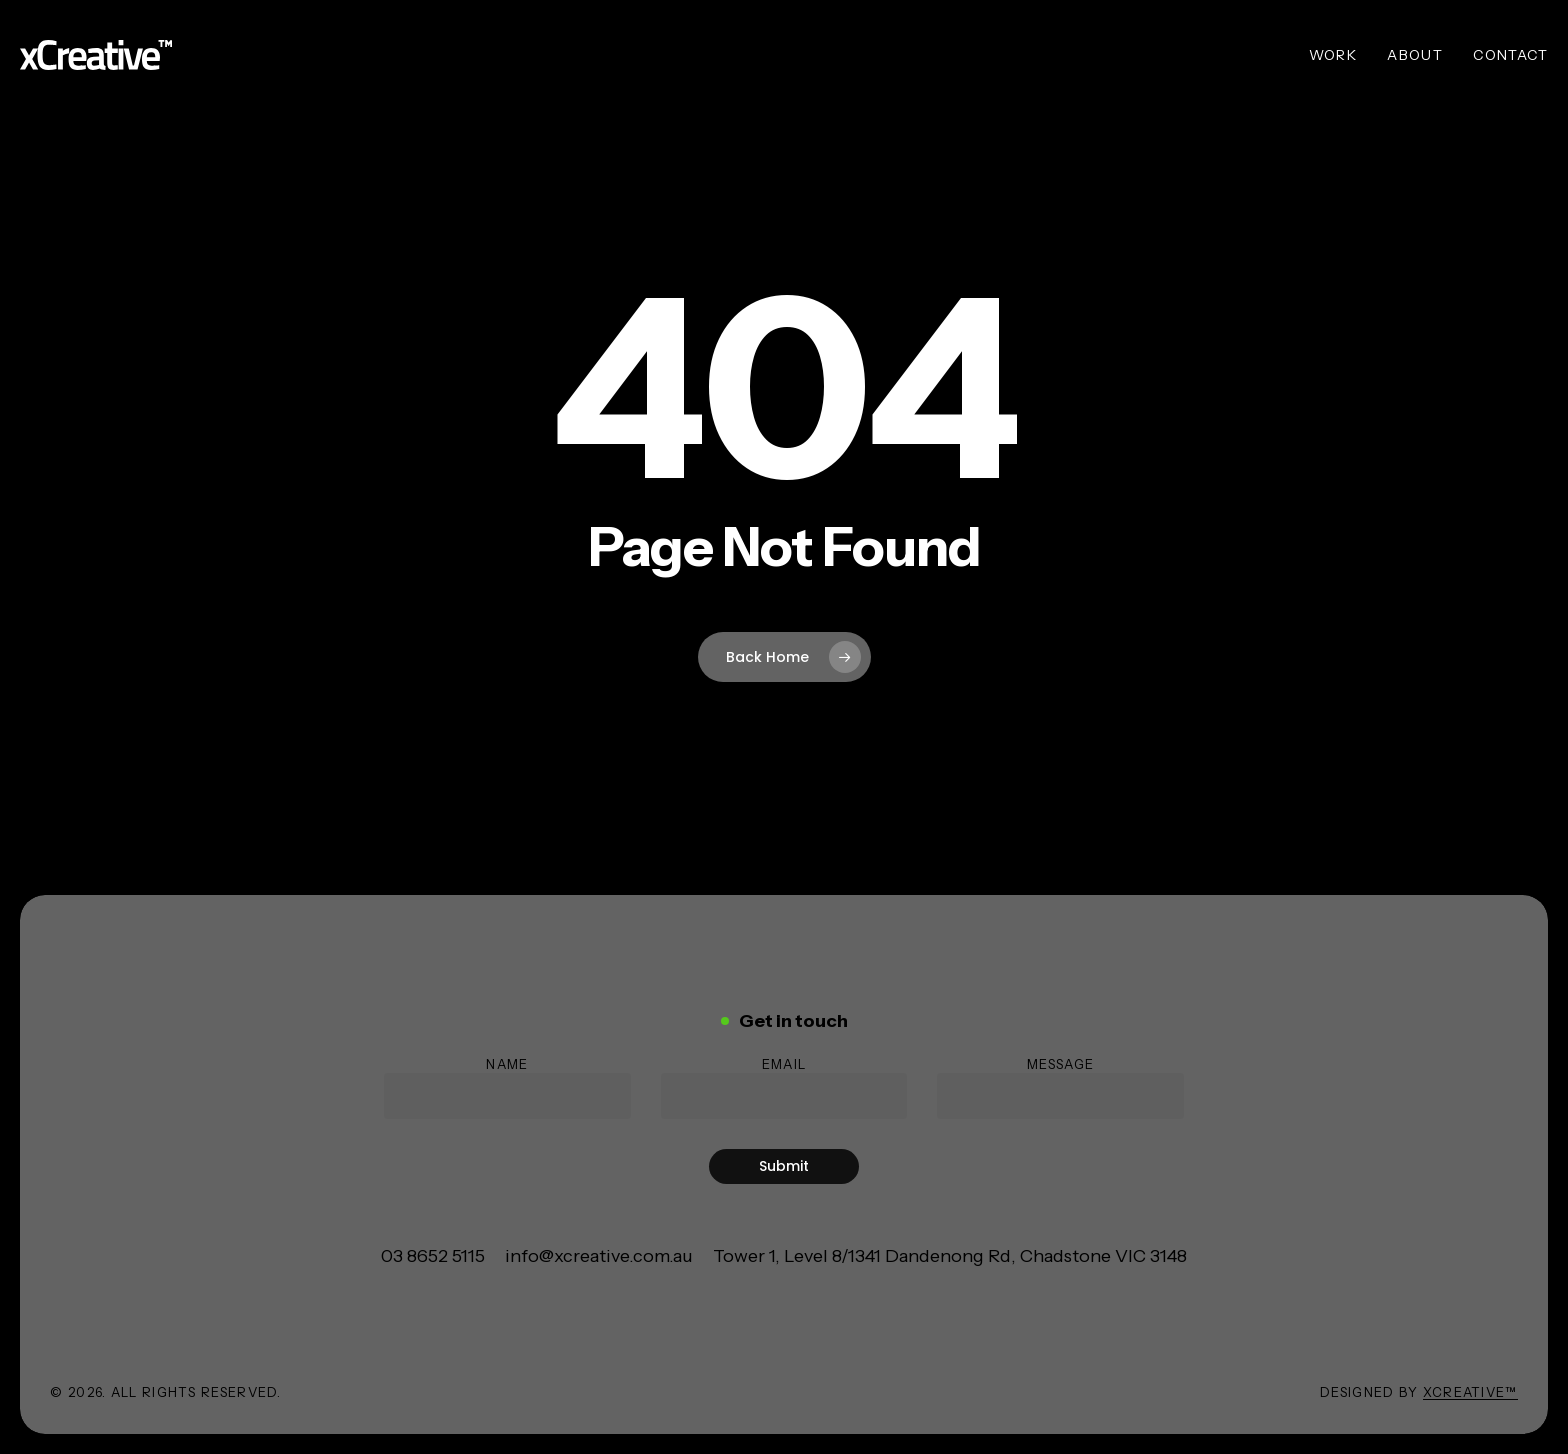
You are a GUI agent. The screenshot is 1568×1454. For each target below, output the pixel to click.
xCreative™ (1470, 1392)
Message (1060, 1087)
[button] (433, 1256)
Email (784, 1087)
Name (507, 1087)
